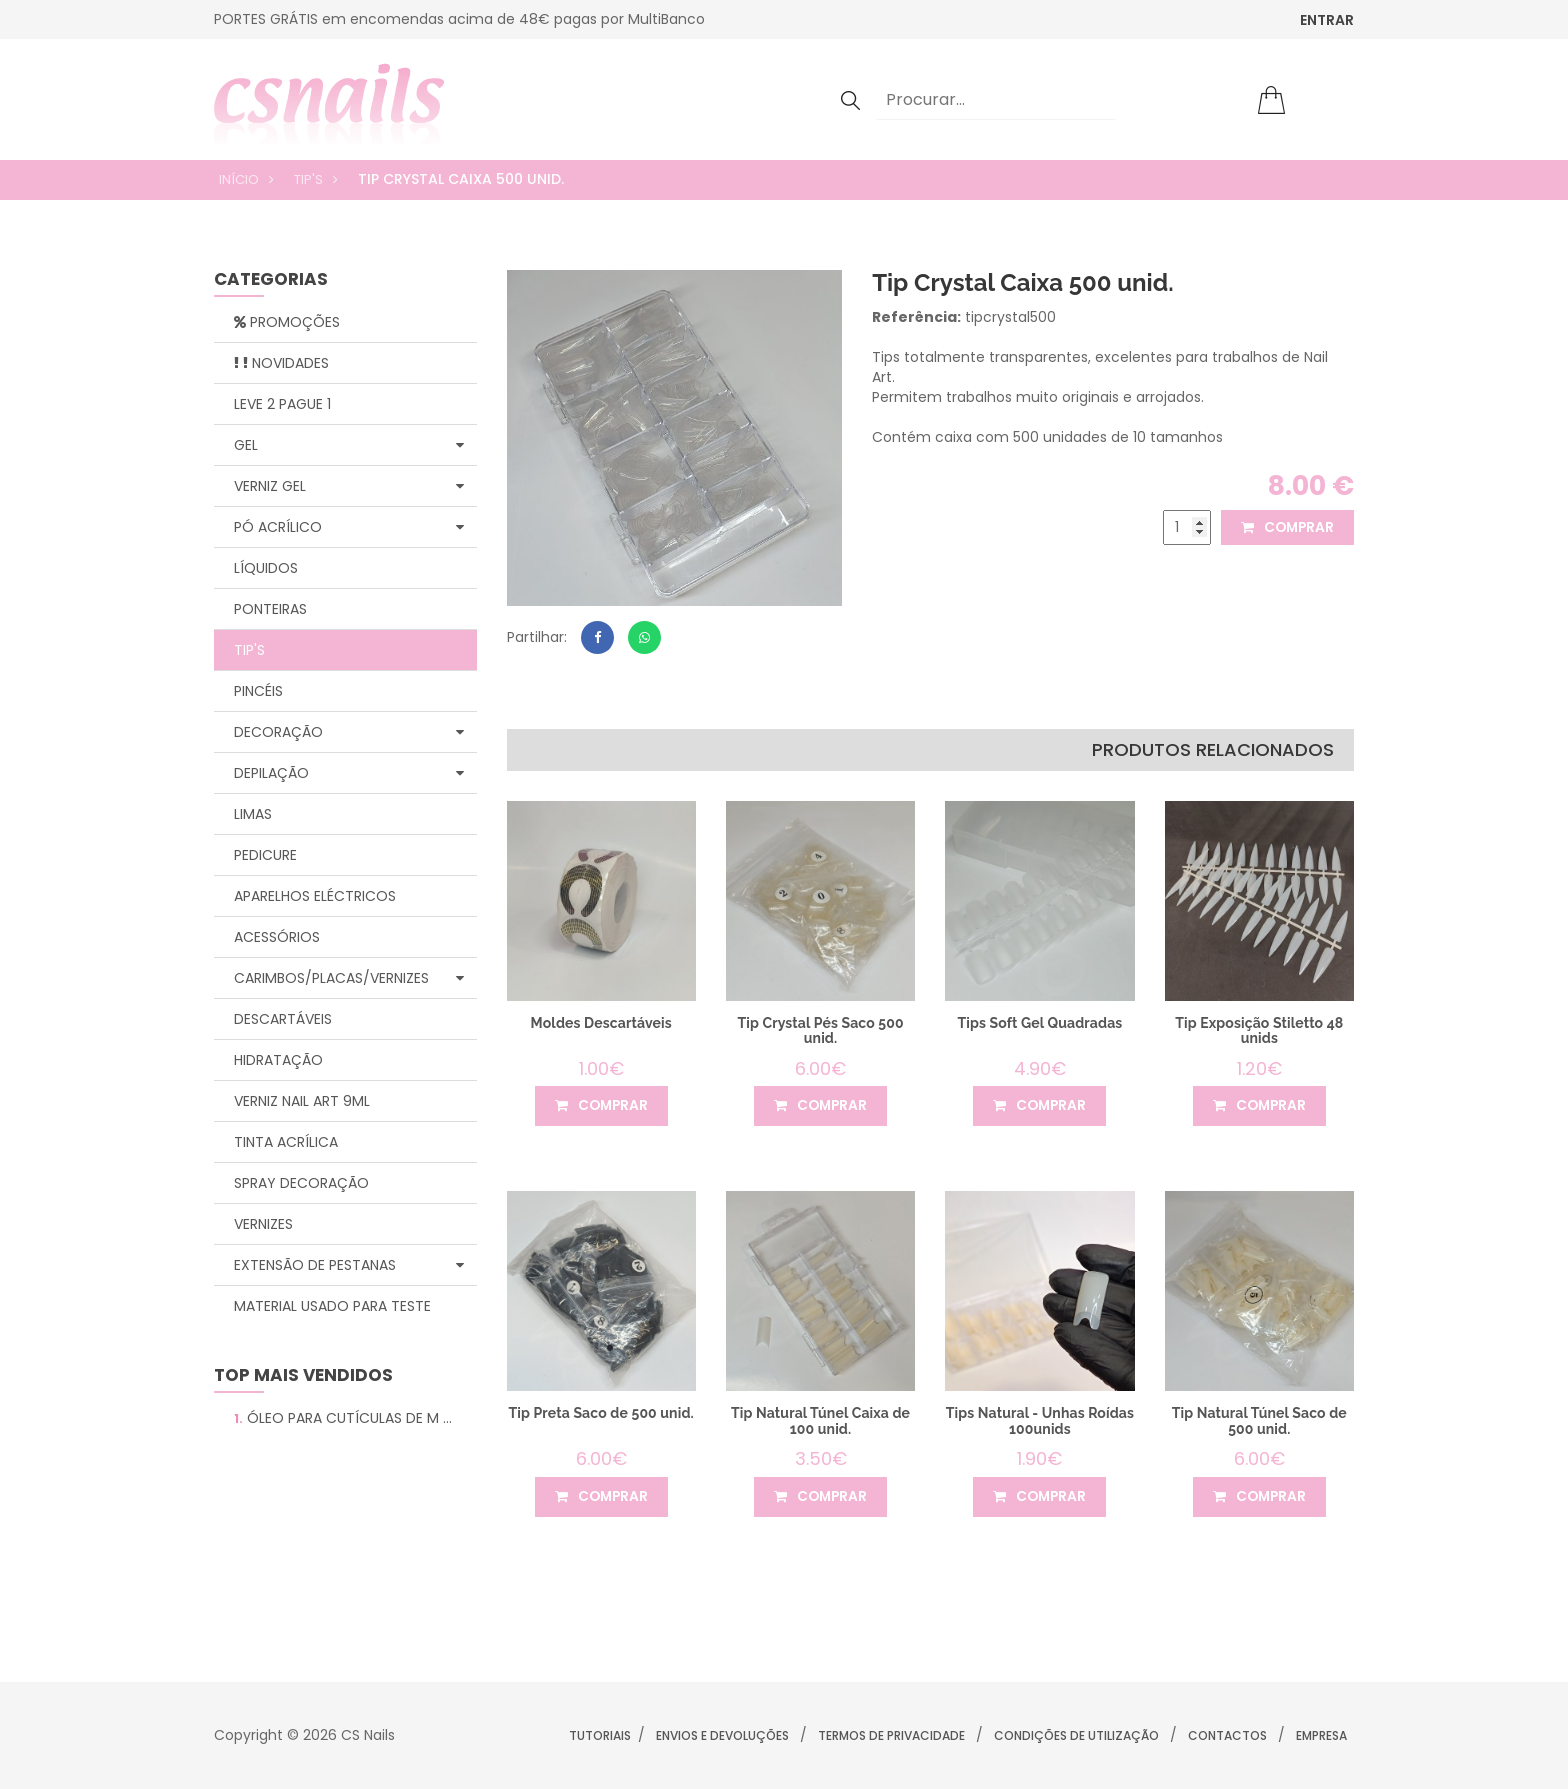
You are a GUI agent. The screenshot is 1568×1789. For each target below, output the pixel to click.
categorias (271, 280)
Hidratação (278, 1060)
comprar (1286, 528)
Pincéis (258, 691)
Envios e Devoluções (722, 1735)
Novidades (281, 363)
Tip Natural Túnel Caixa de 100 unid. (821, 1420)
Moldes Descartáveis (601, 1023)
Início (239, 179)
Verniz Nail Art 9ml (302, 1101)
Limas (253, 814)
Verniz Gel (349, 486)
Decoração (349, 732)
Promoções (287, 322)
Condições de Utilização (1076, 1735)
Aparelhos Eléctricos (315, 896)
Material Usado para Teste (332, 1306)
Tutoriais (600, 1735)
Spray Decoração (301, 1183)
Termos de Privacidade (891, 1735)
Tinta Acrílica (286, 1142)
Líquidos (266, 568)
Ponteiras (270, 609)
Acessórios (277, 937)
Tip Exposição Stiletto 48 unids (1259, 1030)
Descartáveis (283, 1019)
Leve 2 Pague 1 (282, 404)
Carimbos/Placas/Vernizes (349, 978)
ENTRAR (1327, 20)
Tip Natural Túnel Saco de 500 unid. (1259, 1420)
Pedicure (265, 855)
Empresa (1321, 1735)
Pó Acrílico (349, 527)
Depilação (349, 773)
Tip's (308, 179)
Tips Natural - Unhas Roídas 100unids (1040, 1420)
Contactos (1227, 1735)
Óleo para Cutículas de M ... (343, 1418)
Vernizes (263, 1224)
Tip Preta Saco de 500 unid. (601, 1413)
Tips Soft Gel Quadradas (1040, 1023)
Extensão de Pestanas (349, 1265)
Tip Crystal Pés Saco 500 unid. (820, 1030)
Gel (349, 445)
